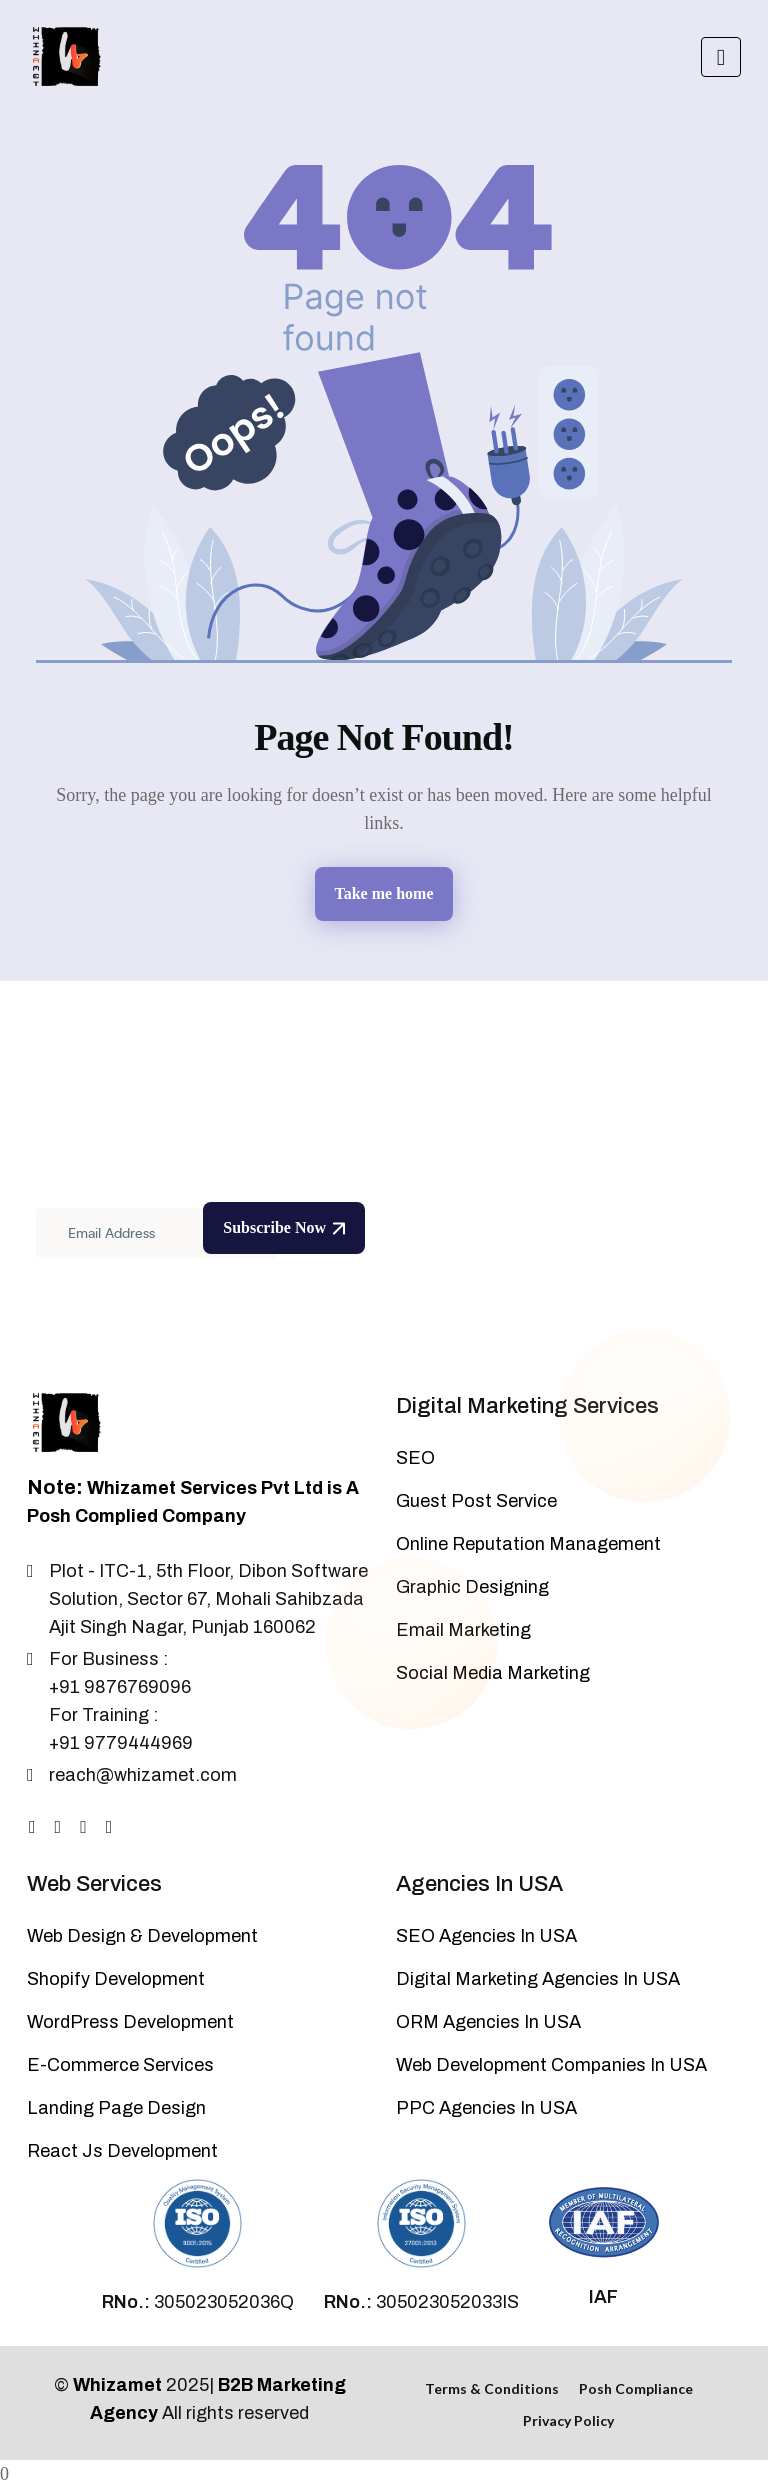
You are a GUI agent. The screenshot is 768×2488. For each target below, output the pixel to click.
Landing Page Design (116, 2108)
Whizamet (117, 2385)
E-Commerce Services (120, 2065)
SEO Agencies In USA (486, 1936)
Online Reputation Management (528, 1544)
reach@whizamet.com (143, 1775)
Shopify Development (116, 1979)
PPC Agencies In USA (486, 2108)
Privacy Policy (568, 2420)
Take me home (384, 893)
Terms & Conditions (492, 2388)
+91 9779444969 (121, 1743)
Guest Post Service (476, 1501)
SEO (415, 1458)
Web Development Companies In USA (551, 2065)
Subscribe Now (284, 1227)
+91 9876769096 (120, 1687)
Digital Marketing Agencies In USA (538, 1979)
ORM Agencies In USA (488, 2022)
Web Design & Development (142, 1936)
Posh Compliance (636, 2388)
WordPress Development (130, 2022)
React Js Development (122, 2151)
